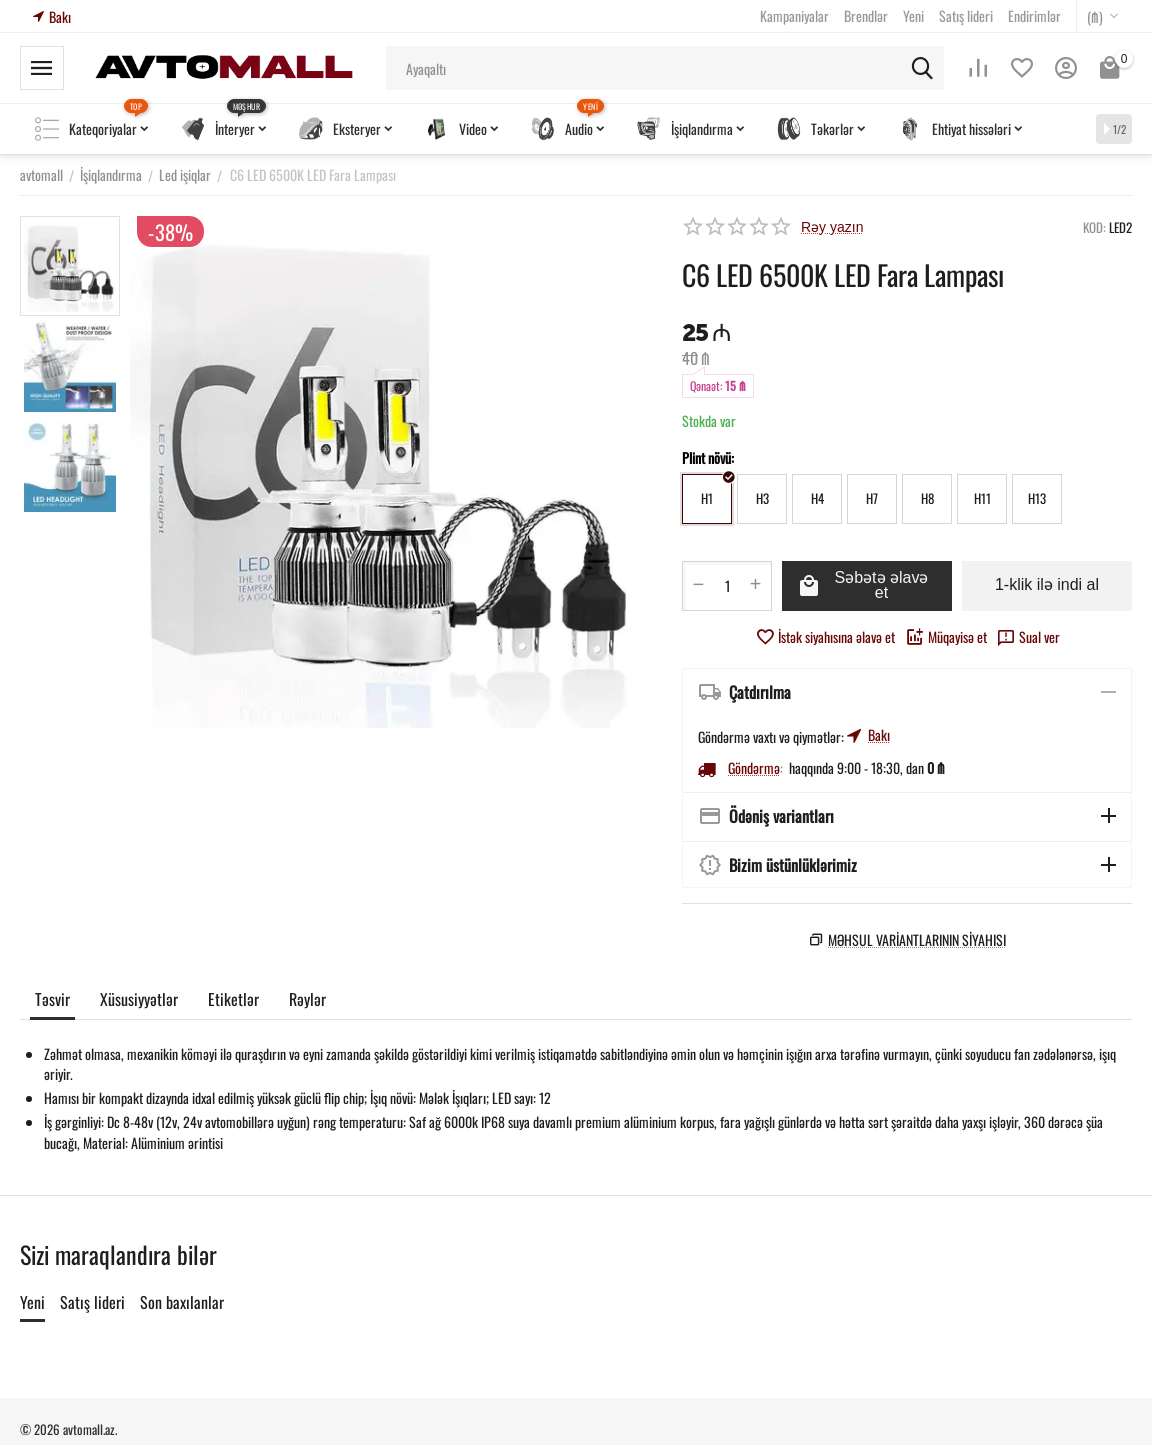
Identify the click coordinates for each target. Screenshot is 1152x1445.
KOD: (1094, 227)
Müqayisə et (946, 636)
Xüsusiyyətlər (139, 999)
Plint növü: (708, 457)
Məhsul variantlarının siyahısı (917, 939)
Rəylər (307, 999)
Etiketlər (233, 999)
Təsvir (52, 999)
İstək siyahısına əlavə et (825, 636)
